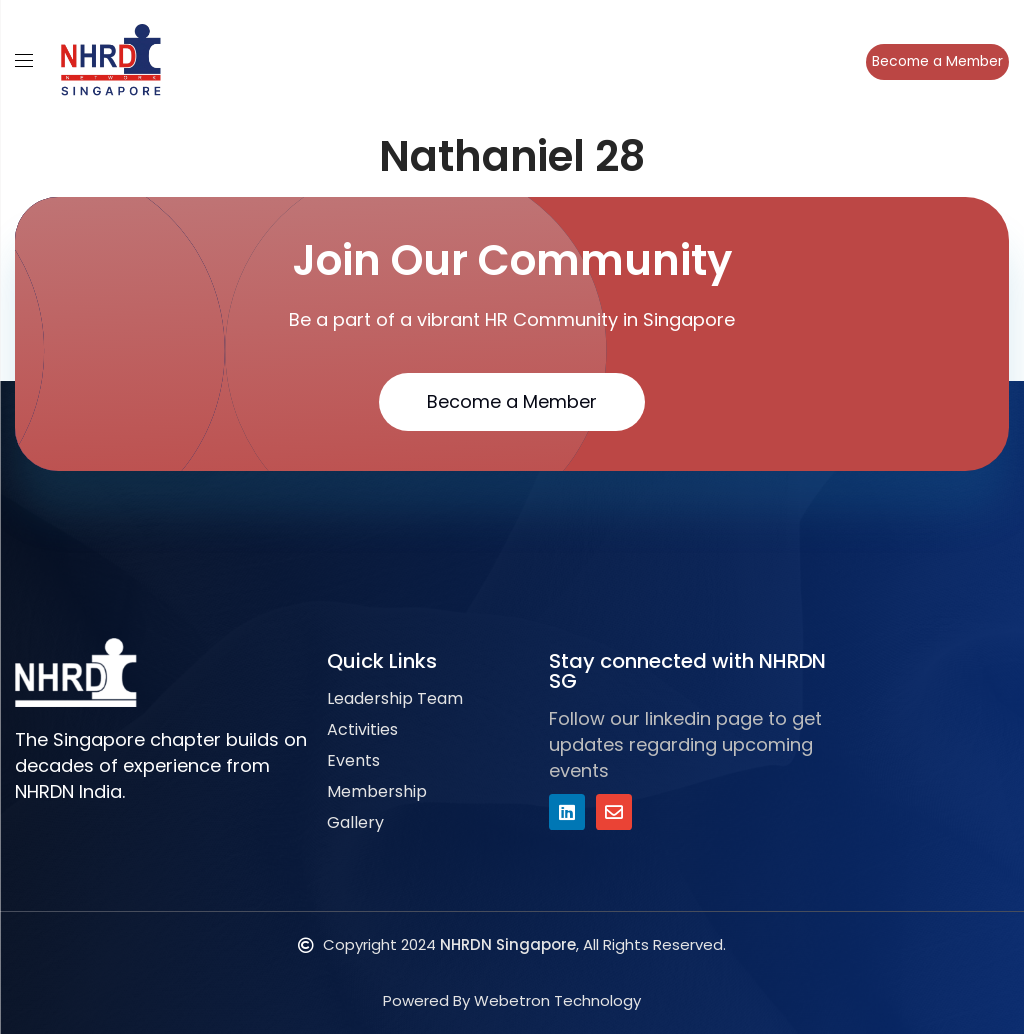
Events (353, 760)
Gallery (355, 822)
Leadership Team (395, 698)
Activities (362, 729)
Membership (377, 791)
